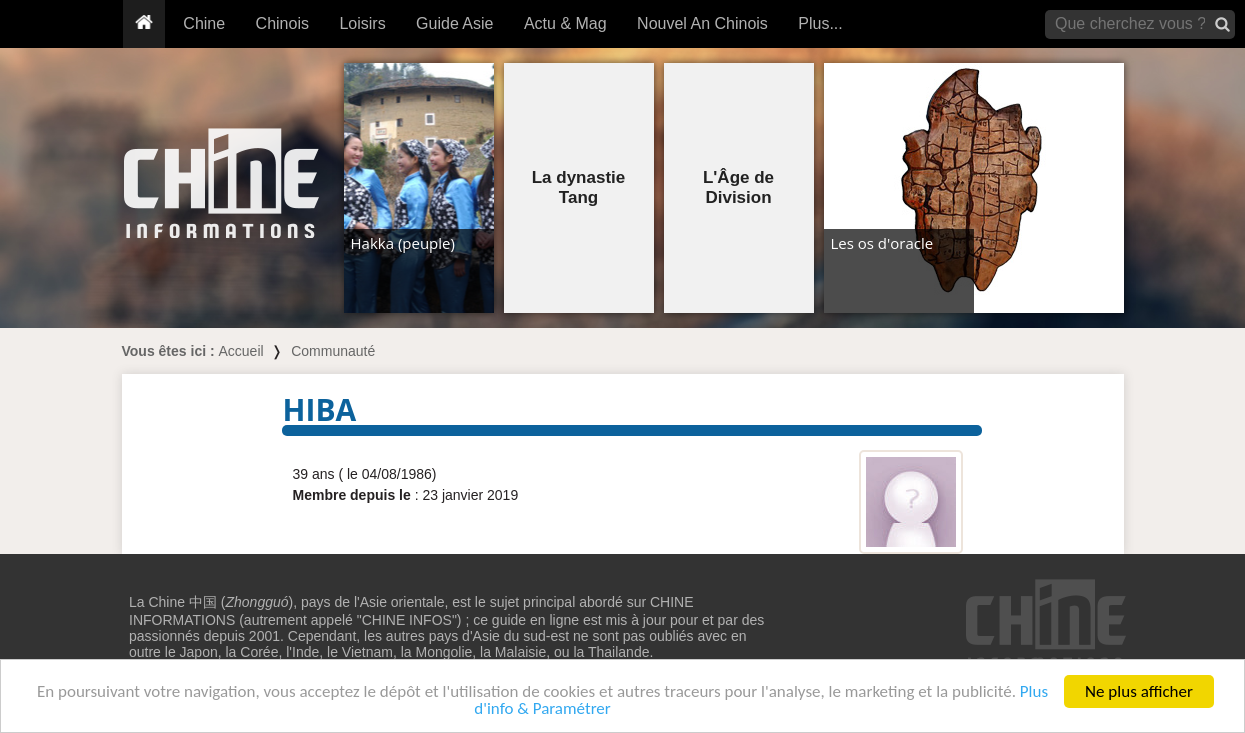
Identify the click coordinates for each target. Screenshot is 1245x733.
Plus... (820, 23)
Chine (204, 23)
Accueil (241, 351)
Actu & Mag (565, 23)
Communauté (333, 351)
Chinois (282, 23)
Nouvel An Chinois (702, 23)
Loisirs (362, 23)
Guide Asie (454, 23)
